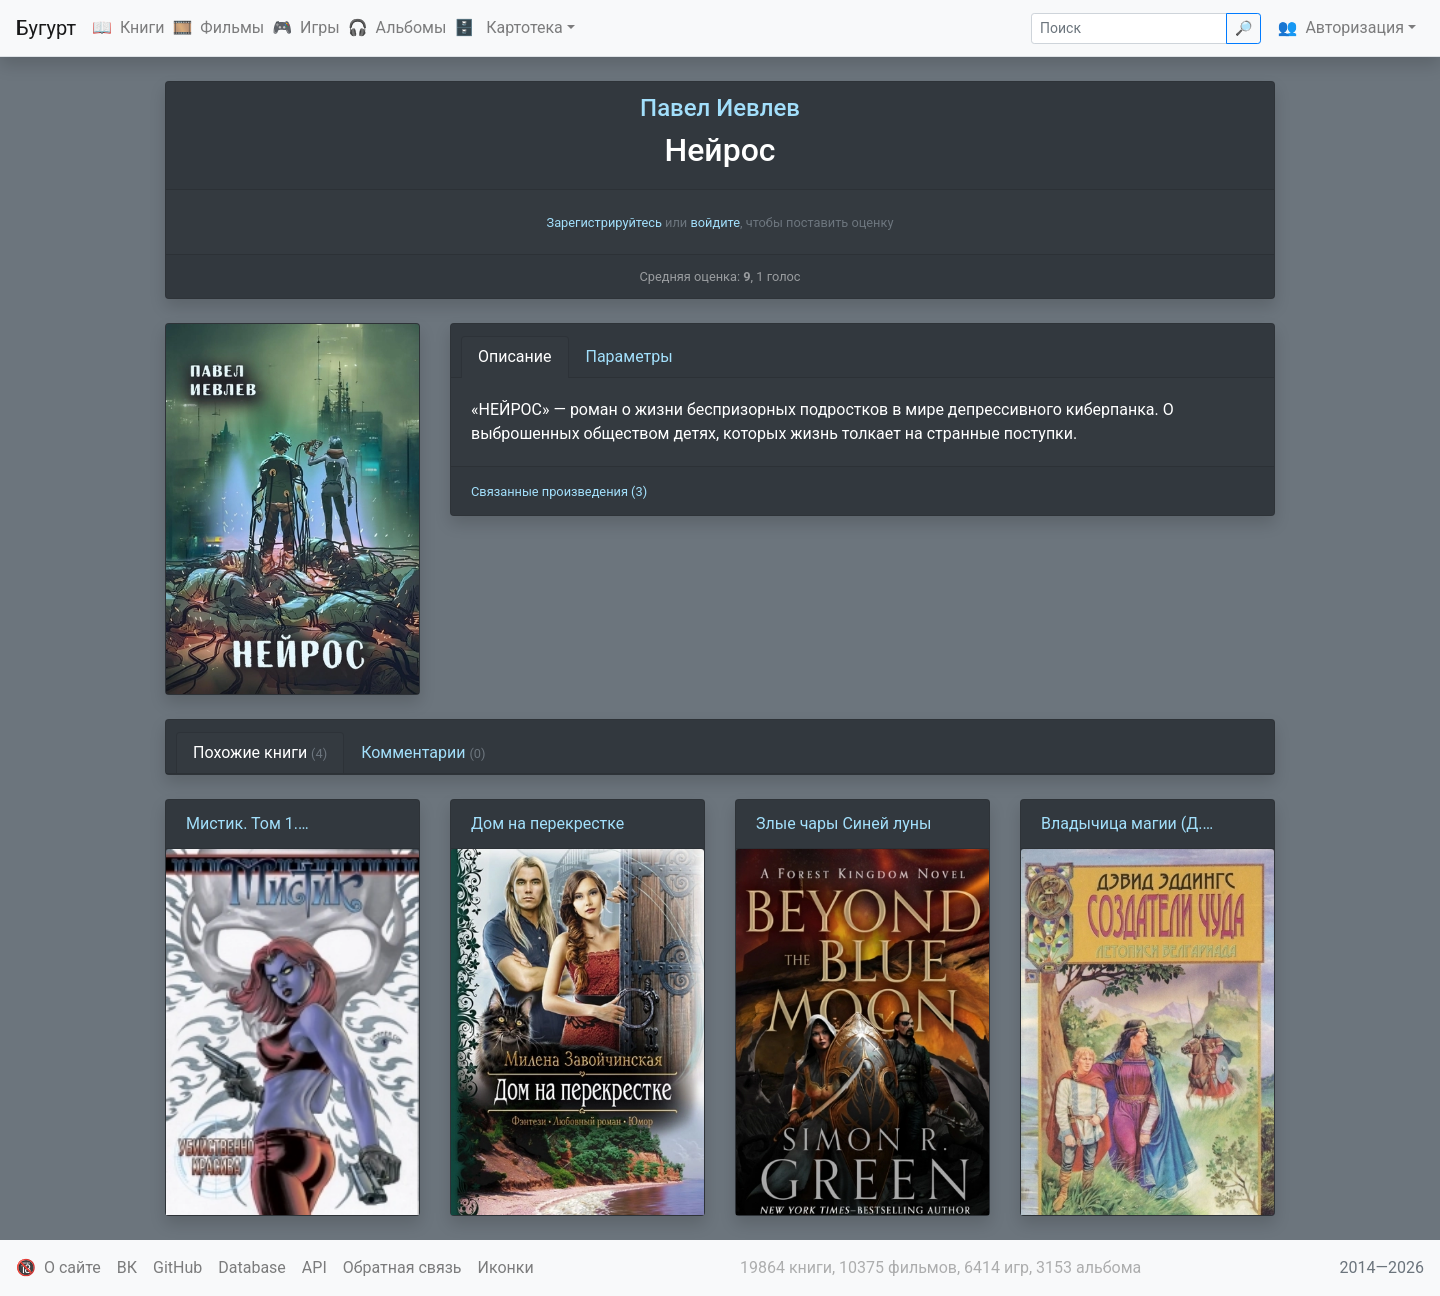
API (314, 1267)
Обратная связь (402, 1267)
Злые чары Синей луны (843, 823)
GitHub (177, 1267)
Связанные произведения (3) (559, 491)
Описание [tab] (515, 356)
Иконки (506, 1267)
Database (252, 1267)
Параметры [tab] (629, 356)
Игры (320, 27)
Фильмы (232, 27)
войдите (715, 222)
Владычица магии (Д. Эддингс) (1122, 825)
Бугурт (46, 28)
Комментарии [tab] (423, 752)
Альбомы (411, 27)
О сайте (72, 1267)
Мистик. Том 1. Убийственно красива (268, 825)
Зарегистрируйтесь (604, 222)
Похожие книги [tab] (260, 752)
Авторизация (1354, 27)
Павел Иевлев (720, 108)
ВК (127, 1267)
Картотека (524, 27)
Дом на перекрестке (547, 823)
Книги (142, 27)
